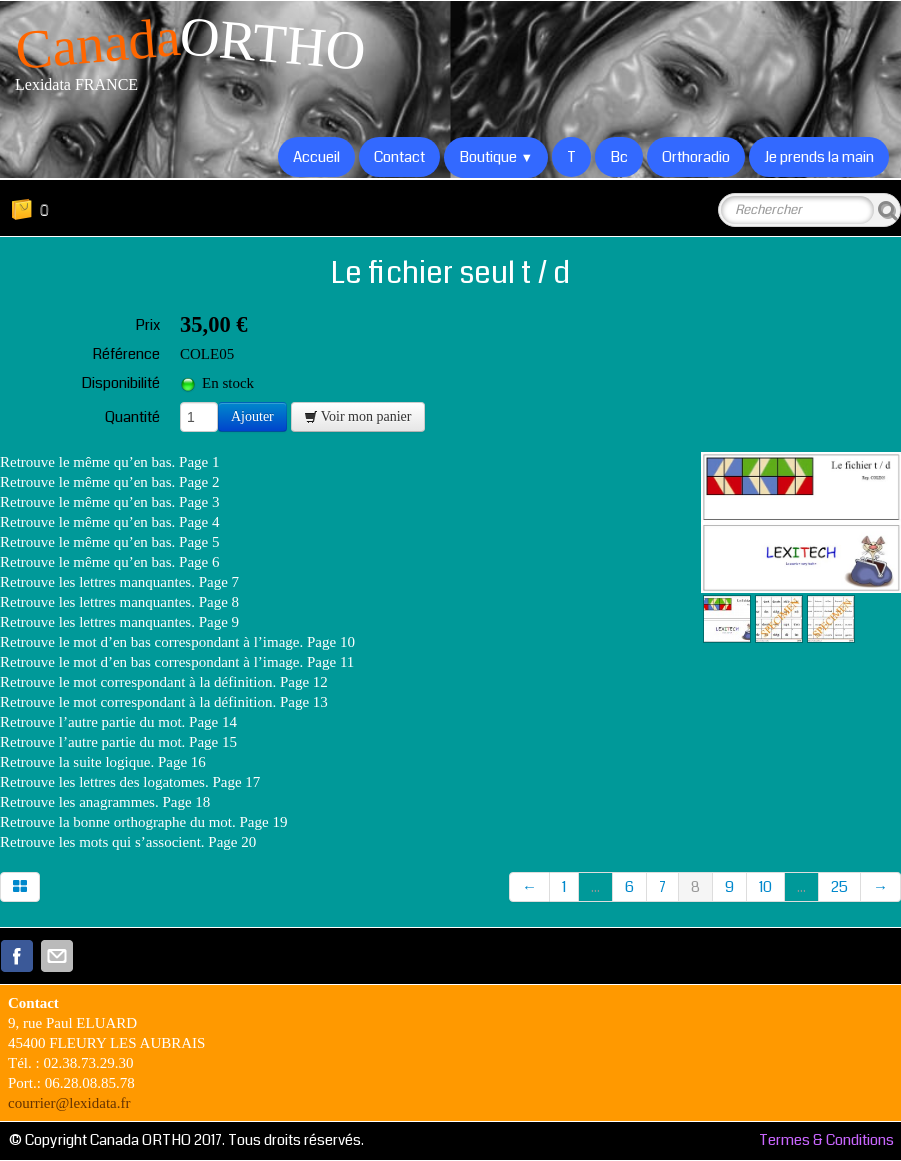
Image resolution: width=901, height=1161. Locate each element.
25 (839, 887)
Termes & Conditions (826, 1140)
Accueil (316, 157)
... (595, 887)
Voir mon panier (358, 416)
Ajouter (252, 416)
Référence (126, 354)
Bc (619, 157)
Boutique (496, 157)
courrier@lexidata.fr (69, 1103)
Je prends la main (819, 157)
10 (765, 887)
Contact (399, 157)
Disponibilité (120, 383)
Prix (147, 325)
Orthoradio (696, 157)
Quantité (132, 416)
